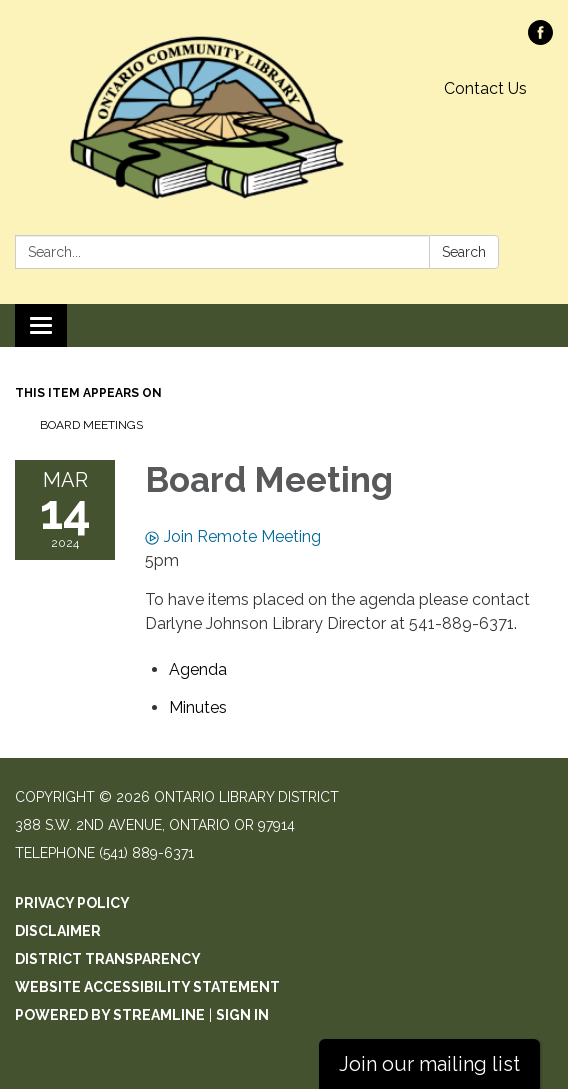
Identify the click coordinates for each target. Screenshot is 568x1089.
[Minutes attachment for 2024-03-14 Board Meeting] (198, 707)
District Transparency (108, 959)
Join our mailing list (429, 1064)
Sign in (242, 1015)
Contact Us (485, 88)
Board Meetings (91, 425)
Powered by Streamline (110, 1015)
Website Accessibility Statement (147, 987)
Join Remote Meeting (233, 536)
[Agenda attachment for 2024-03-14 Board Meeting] (198, 669)
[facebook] (540, 39)
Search (464, 252)
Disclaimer (58, 931)
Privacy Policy (72, 903)
